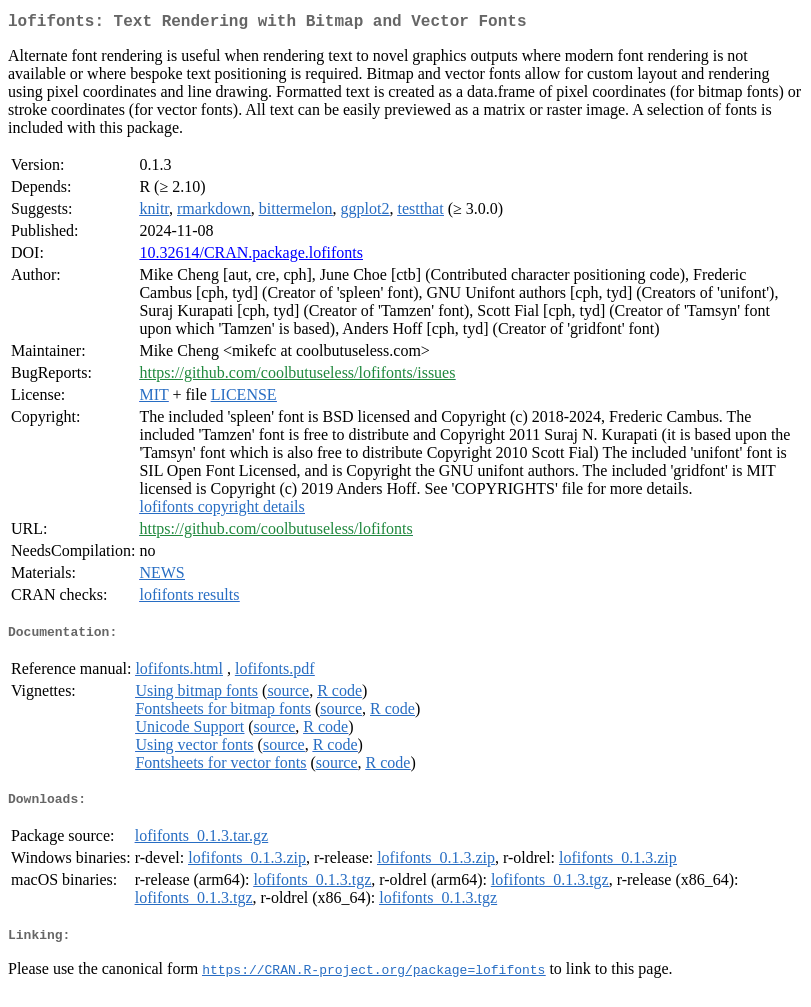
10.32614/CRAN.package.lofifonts (251, 256)
